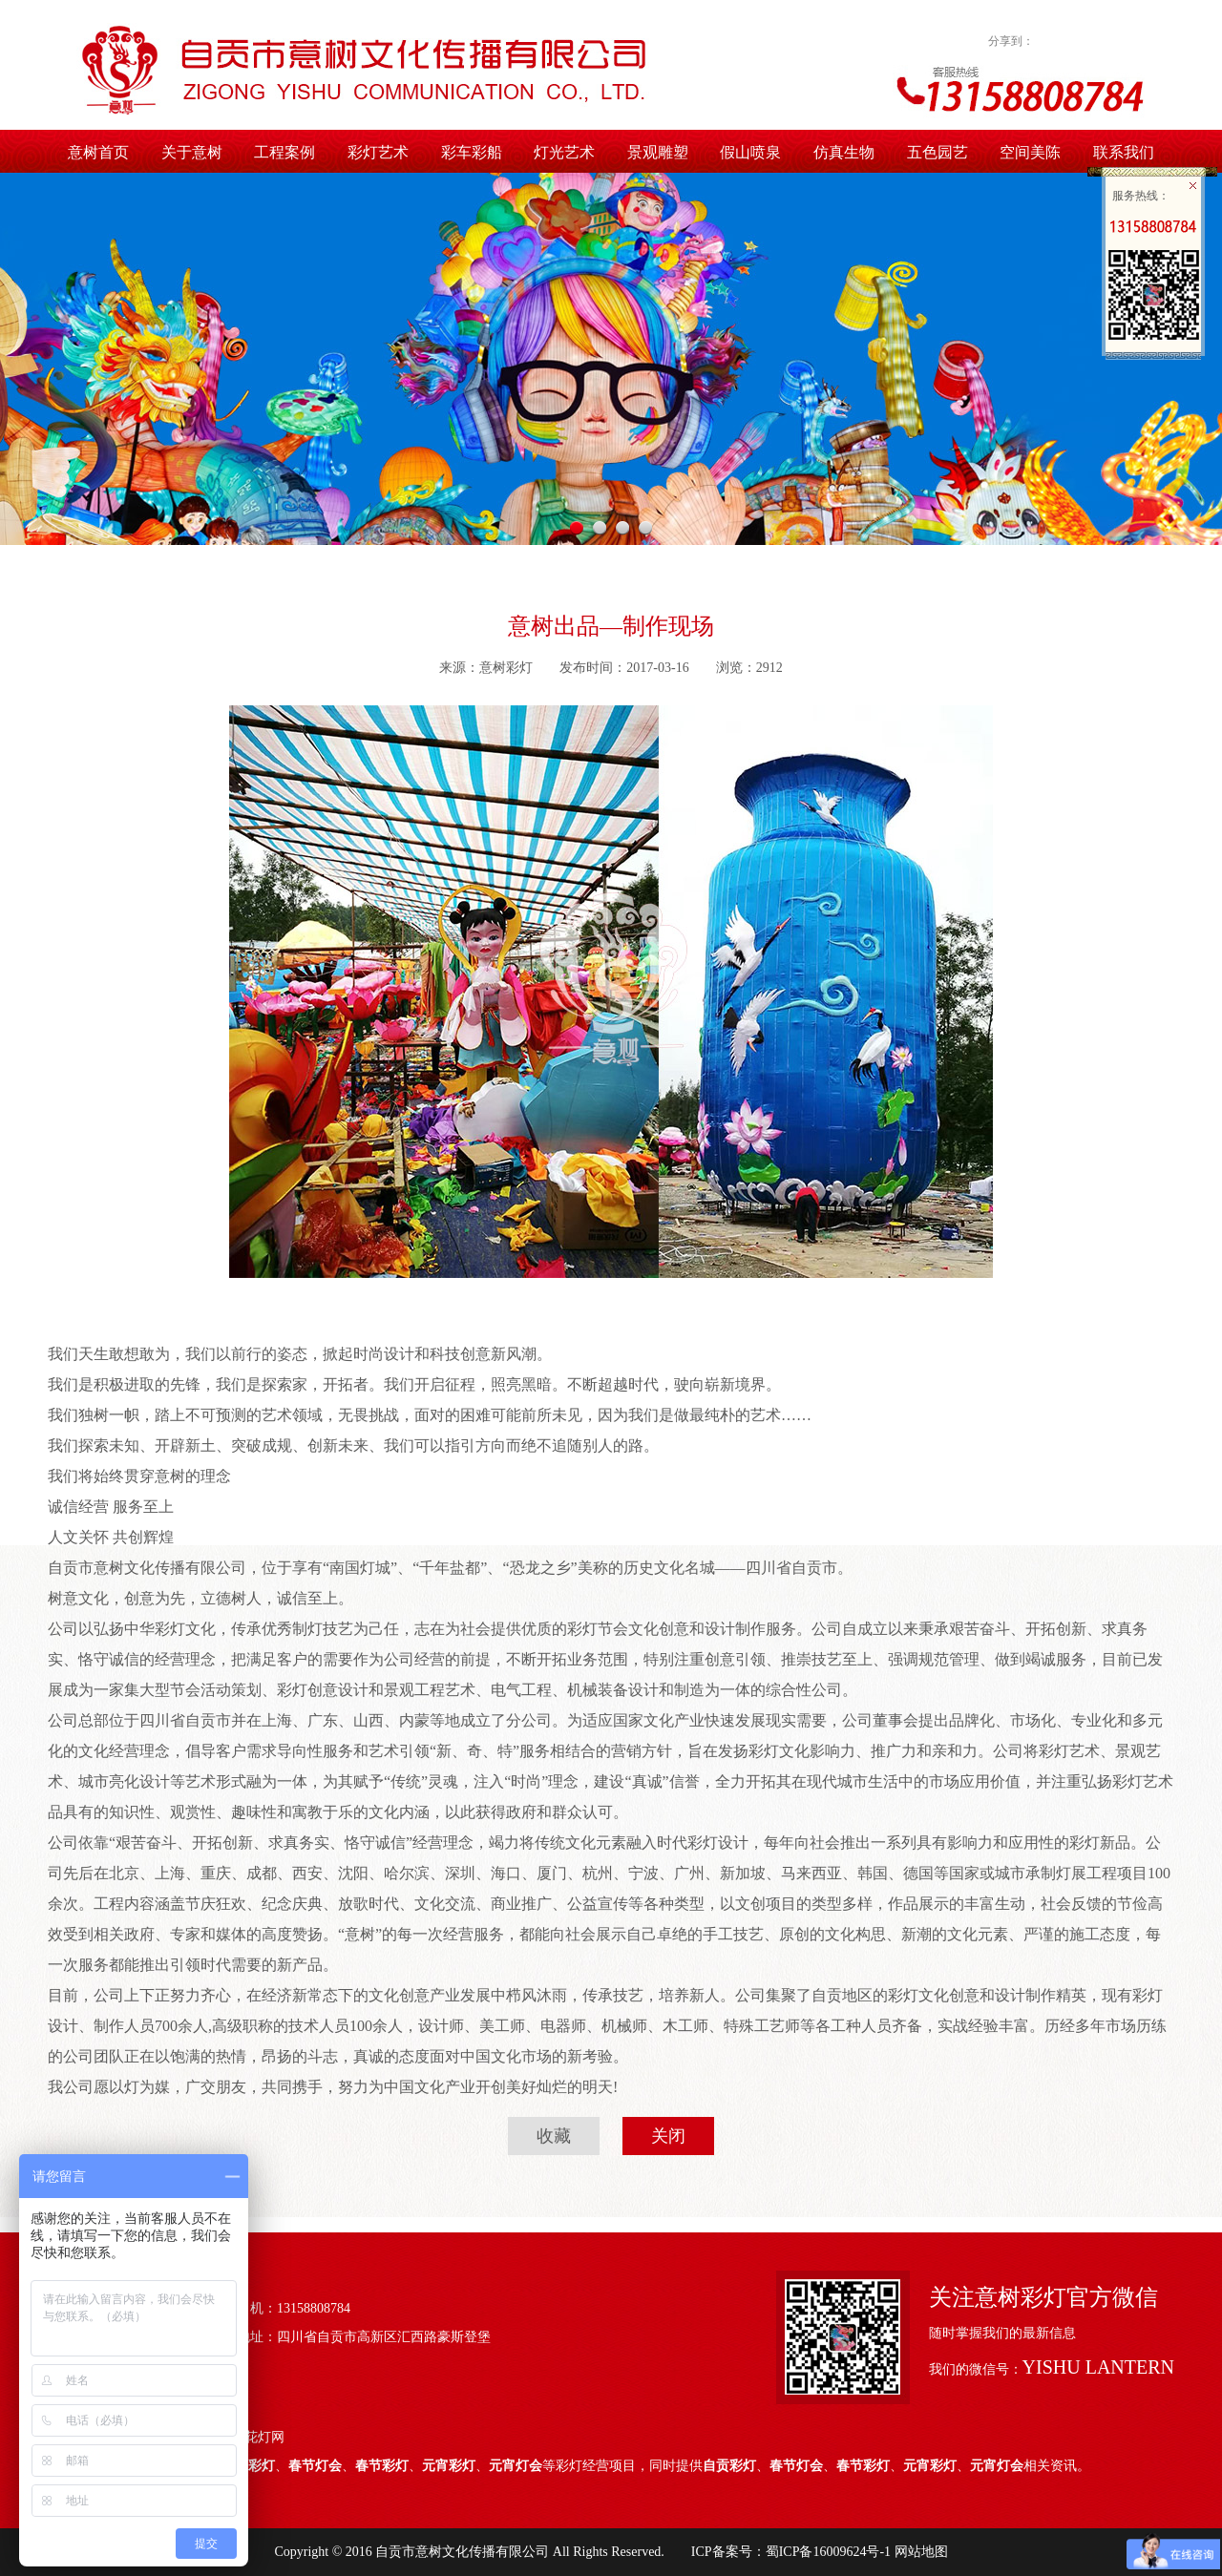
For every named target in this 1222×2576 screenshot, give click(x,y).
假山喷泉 (750, 152)
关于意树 (191, 152)
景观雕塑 (657, 152)
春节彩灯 (382, 2466)
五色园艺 (937, 152)
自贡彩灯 (729, 2466)
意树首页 (98, 152)
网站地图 (919, 2552)
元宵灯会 (515, 2466)
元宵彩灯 (448, 2466)
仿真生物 (843, 152)
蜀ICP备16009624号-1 (828, 2552)
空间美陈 (1030, 152)
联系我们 (1123, 152)
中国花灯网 (251, 2437)
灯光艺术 (564, 152)
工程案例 (284, 152)
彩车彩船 (471, 152)
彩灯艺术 (378, 152)
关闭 (668, 2136)
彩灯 (261, 2466)
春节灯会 (315, 2466)
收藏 (554, 2136)
